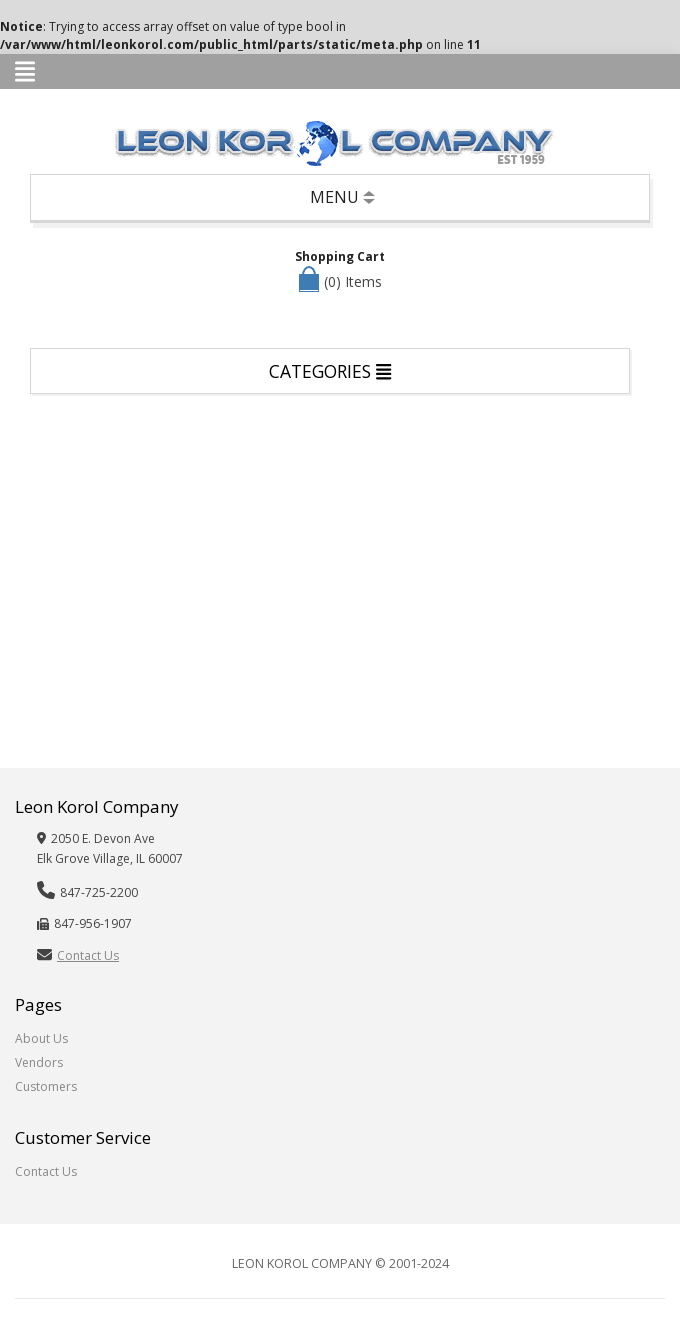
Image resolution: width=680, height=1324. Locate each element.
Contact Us (88, 955)
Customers (46, 1086)
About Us (41, 1038)
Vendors (39, 1062)
